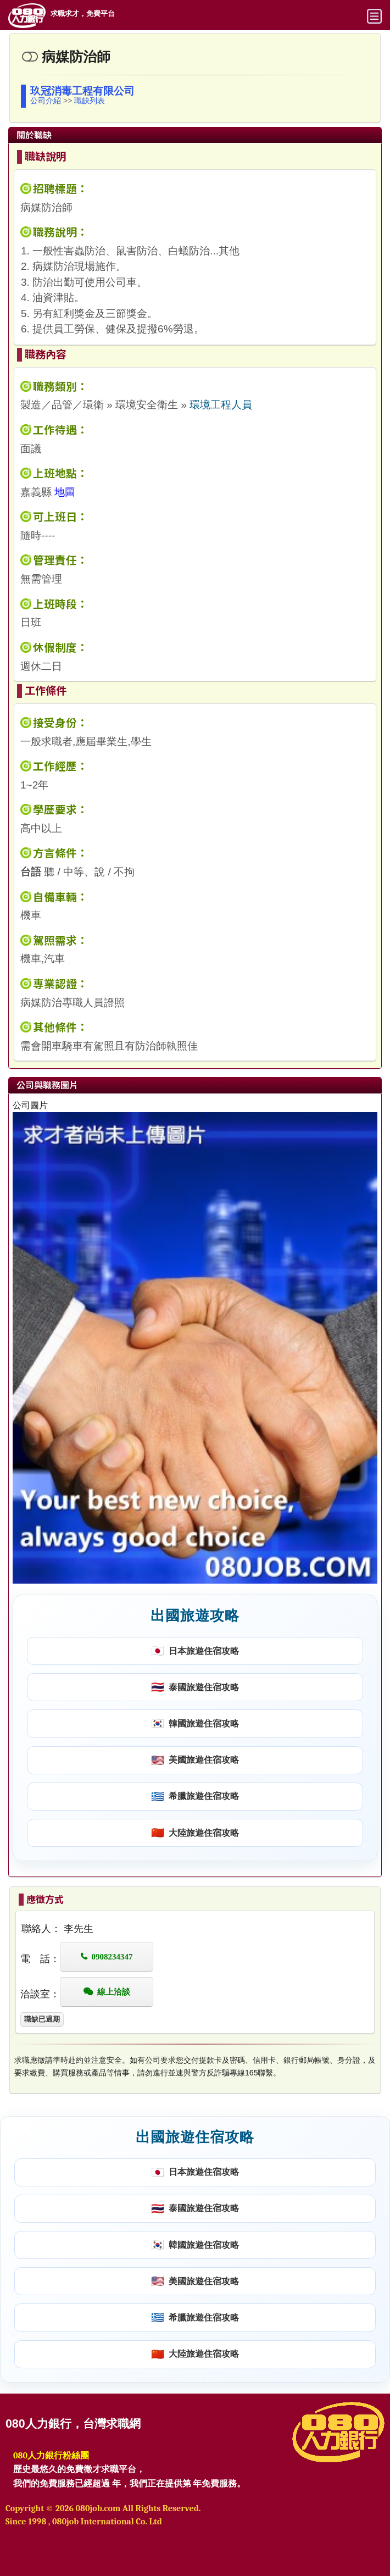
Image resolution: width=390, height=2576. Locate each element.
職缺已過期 (42, 2019)
